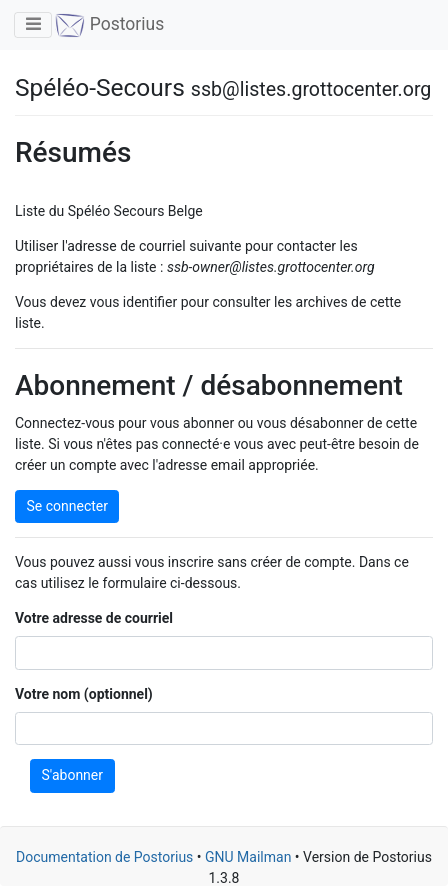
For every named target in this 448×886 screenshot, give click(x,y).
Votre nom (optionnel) (84, 694)
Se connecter (67, 506)
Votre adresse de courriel (94, 618)
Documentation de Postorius (104, 857)
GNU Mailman (248, 857)
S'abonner (73, 775)
